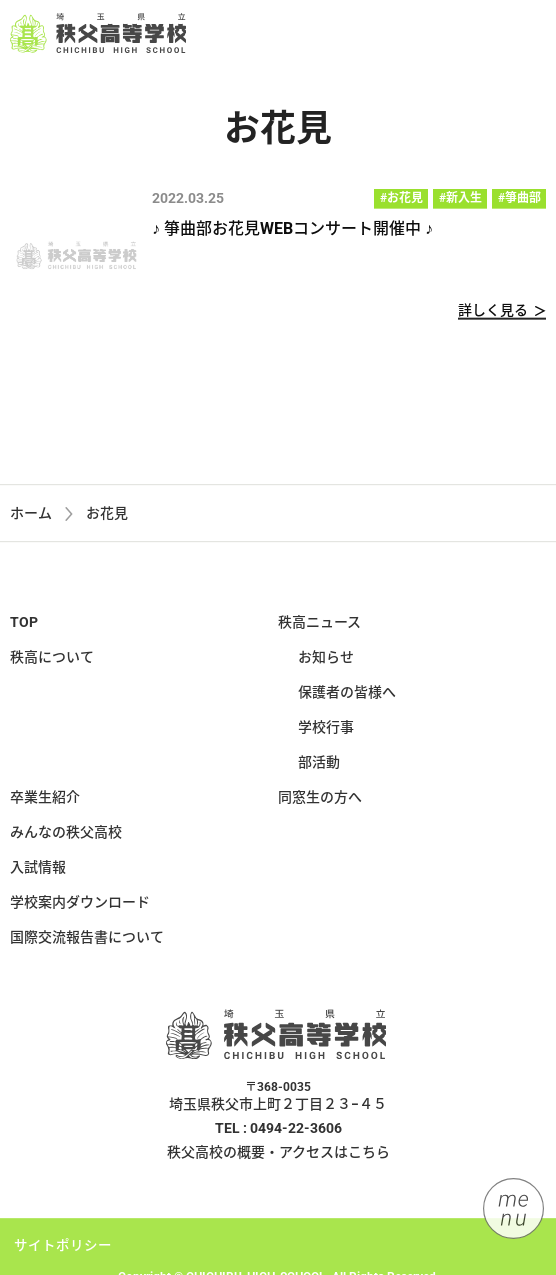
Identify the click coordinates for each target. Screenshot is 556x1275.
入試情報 (38, 871)
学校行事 (326, 731)
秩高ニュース (319, 626)
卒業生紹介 (45, 801)
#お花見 (401, 199)
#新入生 (460, 199)
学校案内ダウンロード (80, 906)
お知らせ (326, 661)
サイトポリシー (63, 1249)
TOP (24, 626)
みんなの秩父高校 (66, 836)
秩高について (52, 661)
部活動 (319, 766)
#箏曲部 (519, 199)
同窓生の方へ (320, 801)
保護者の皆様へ (347, 696)
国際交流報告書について (87, 941)
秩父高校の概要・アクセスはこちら (278, 1156)
